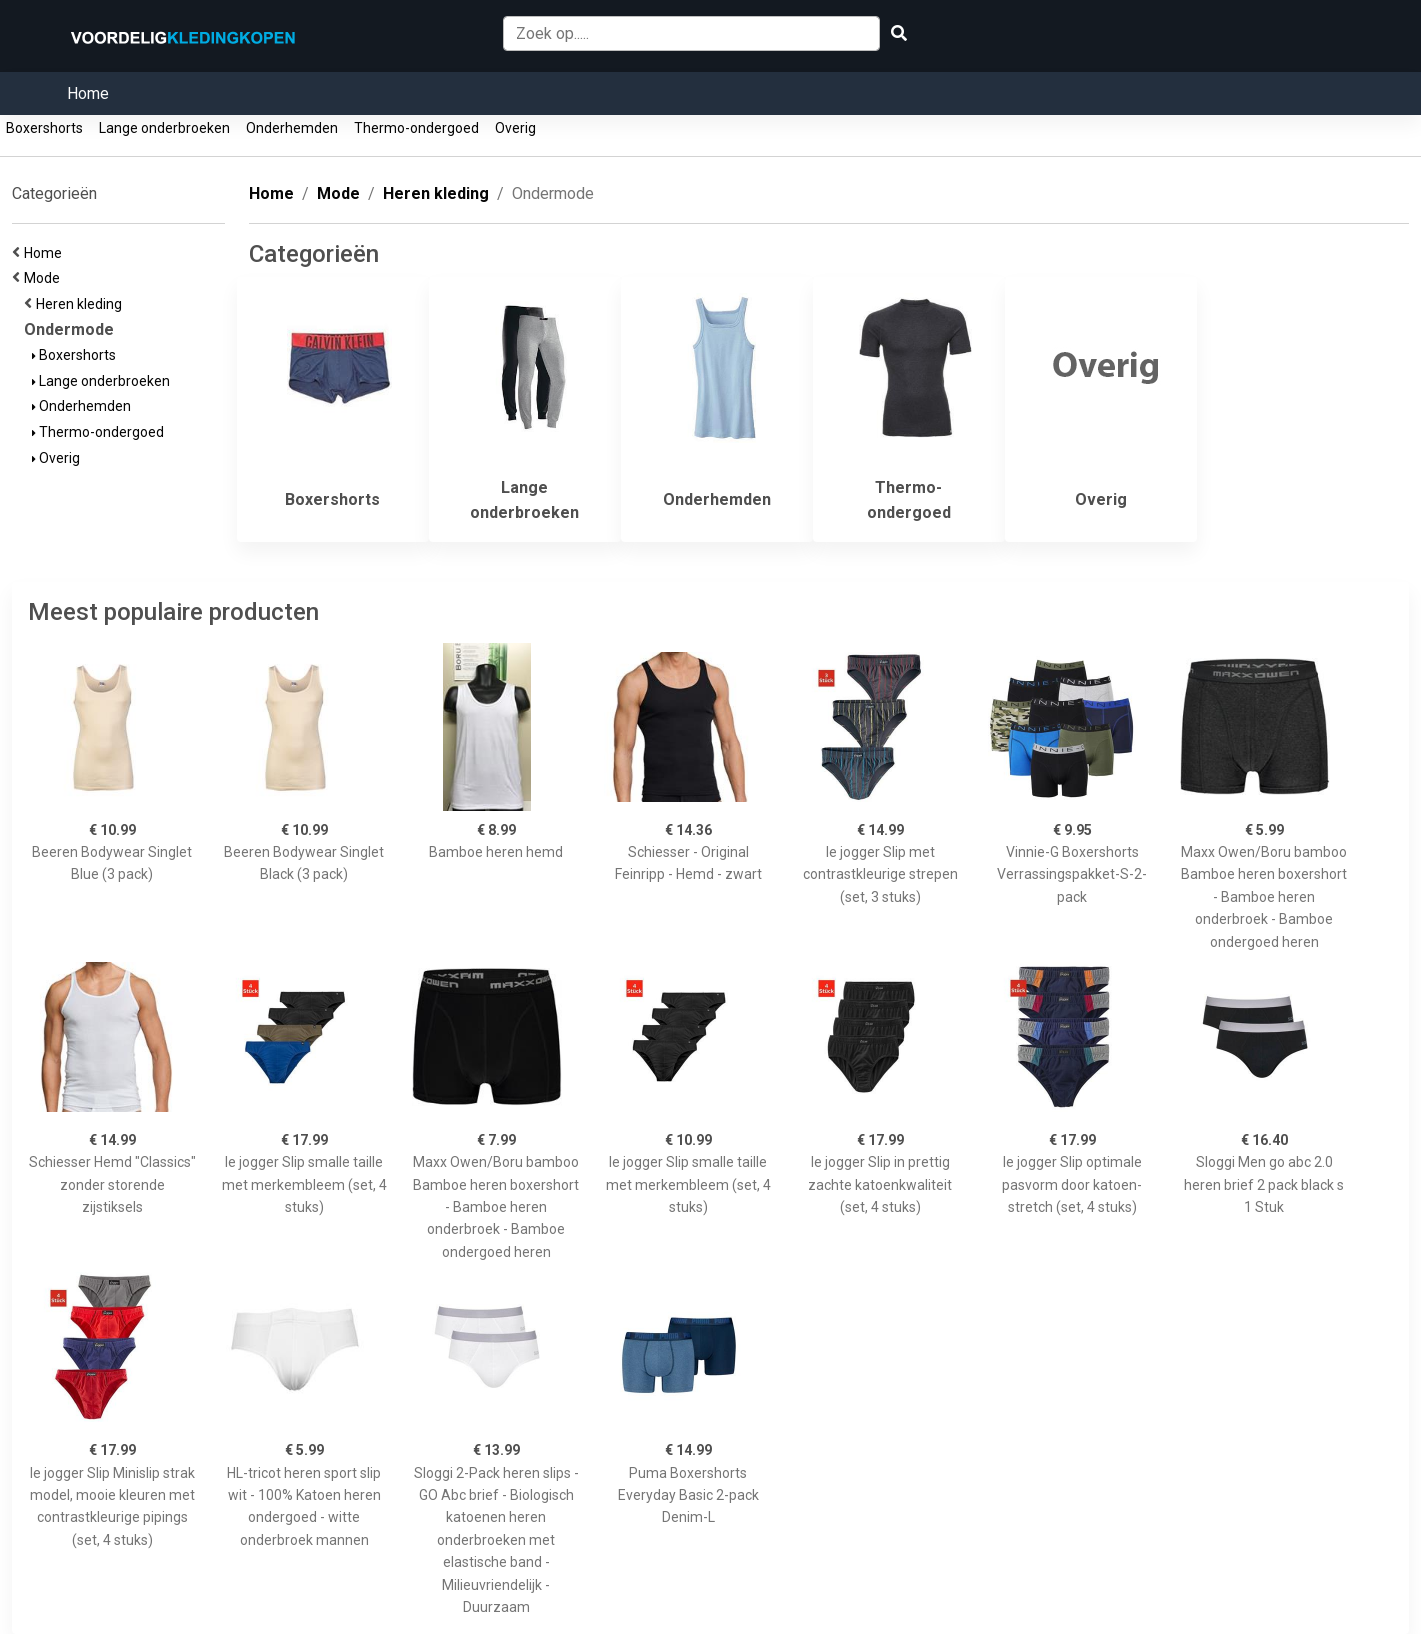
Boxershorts (44, 128)
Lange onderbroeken (164, 128)
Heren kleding (82, 304)
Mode (45, 278)
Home (88, 93)
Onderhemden (292, 128)
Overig (515, 128)
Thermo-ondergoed (416, 128)
